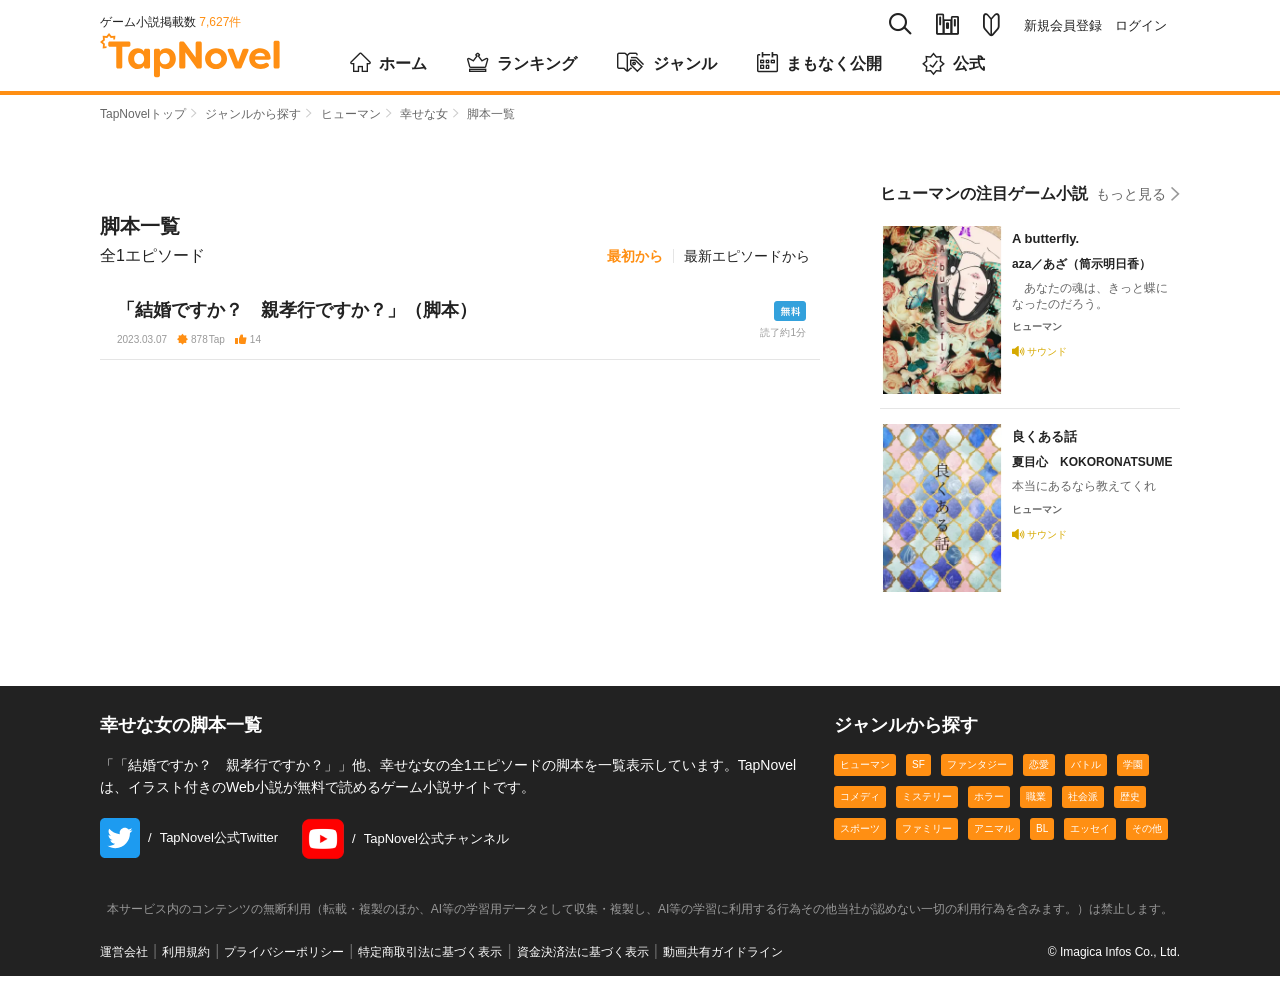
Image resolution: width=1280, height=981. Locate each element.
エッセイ (1090, 833)
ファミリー (927, 833)
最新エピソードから (747, 256)
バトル (1086, 769)
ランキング (522, 62)
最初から (635, 256)
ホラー (989, 801)
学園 (1133, 769)
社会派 (1083, 801)
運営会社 (124, 957)
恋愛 (1039, 769)
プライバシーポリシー (284, 957)
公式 (953, 63)
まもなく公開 (819, 62)
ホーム (388, 62)
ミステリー (927, 801)
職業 (1036, 801)
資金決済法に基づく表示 (583, 957)
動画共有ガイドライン (723, 957)
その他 (1147, 833)
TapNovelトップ (143, 114)
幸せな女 (424, 114)
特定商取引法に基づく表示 (430, 957)
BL (1042, 833)
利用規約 (186, 957)
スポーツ (860, 833)
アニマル (994, 833)
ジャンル (667, 62)
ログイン (1141, 25)
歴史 (1130, 801)
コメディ (860, 801)
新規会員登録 (1063, 25)
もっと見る (1138, 193)
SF (918, 769)
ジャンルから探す (253, 114)
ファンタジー (977, 769)
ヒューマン (351, 114)
